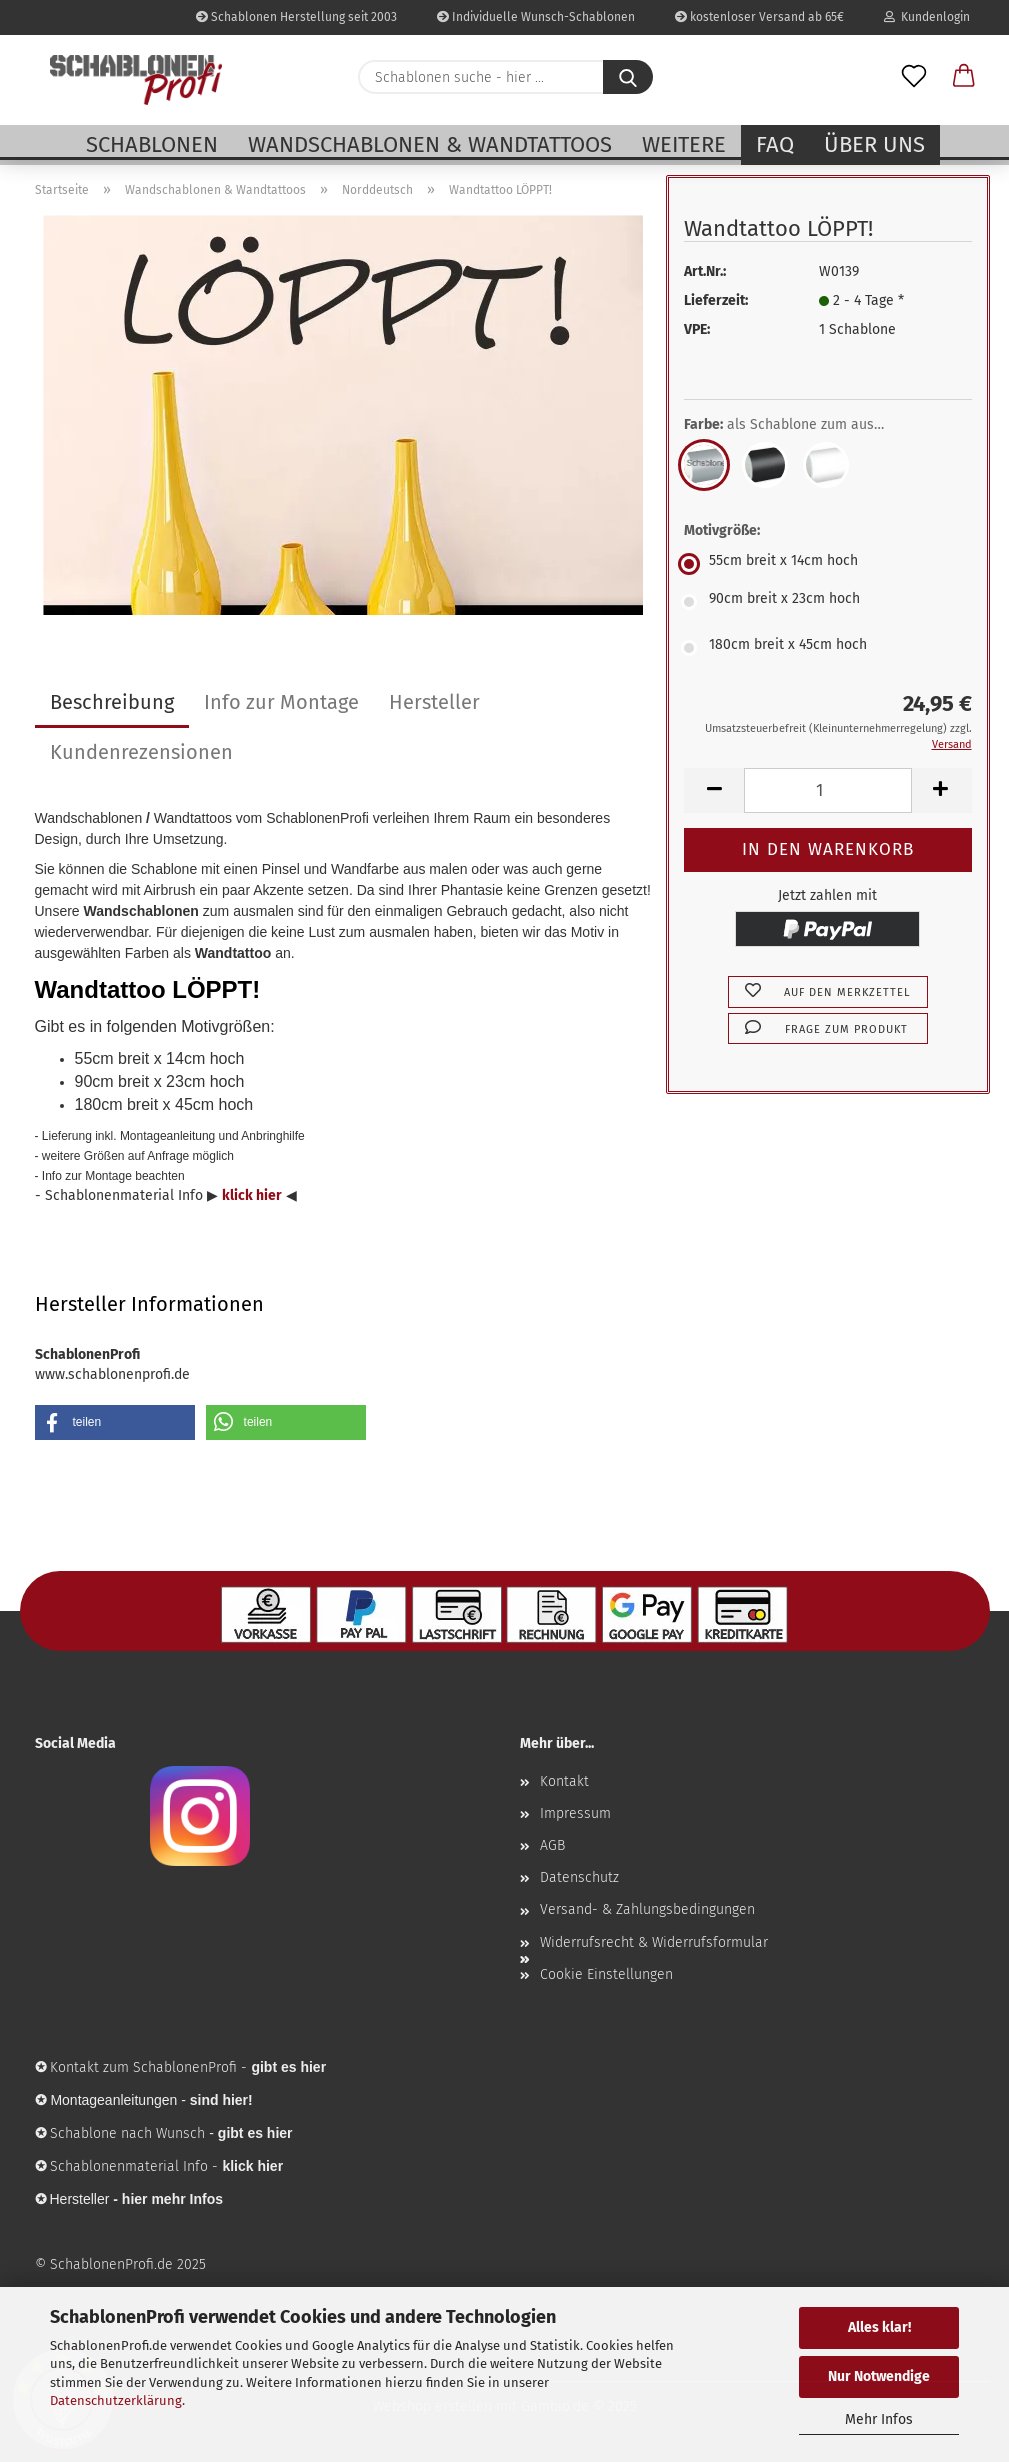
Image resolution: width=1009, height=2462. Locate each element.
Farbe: (799, 425)
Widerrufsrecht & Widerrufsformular (654, 1942)
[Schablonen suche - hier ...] (628, 77)
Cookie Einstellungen (606, 1974)
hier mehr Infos (172, 2199)
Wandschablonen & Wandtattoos (430, 144)
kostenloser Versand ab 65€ (759, 17)
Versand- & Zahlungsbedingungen (647, 1909)
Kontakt (564, 1781)
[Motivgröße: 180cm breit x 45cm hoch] (827, 648)
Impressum (575, 1813)
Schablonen (152, 144)
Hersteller (434, 702)
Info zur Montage (281, 702)
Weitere (684, 144)
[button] (964, 77)
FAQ (775, 144)
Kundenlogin (927, 17)
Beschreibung (112, 702)
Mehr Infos (879, 2419)
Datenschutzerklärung (116, 2400)
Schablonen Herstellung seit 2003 (296, 17)
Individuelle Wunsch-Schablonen (536, 17)
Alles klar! (879, 2327)
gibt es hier (255, 2133)
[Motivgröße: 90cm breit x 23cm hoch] (827, 602)
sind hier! (221, 2100)
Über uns (874, 144)
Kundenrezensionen (141, 752)
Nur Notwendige (879, 2376)
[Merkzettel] (914, 77)
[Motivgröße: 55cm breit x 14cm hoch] (827, 564)
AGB (552, 1845)
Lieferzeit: (716, 300)
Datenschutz (579, 1877)
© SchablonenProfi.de (104, 2264)
